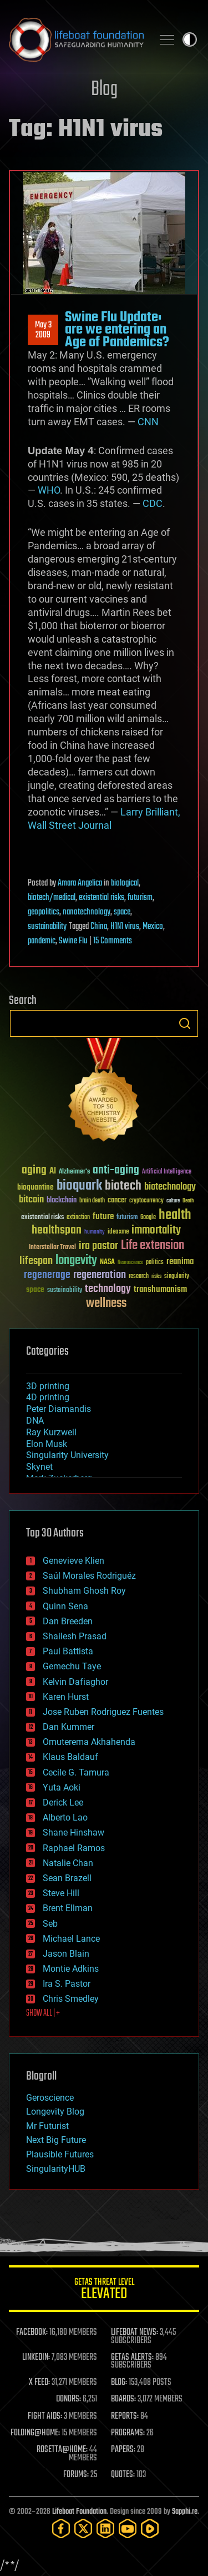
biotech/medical (51, 898)
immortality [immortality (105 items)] (156, 1230)
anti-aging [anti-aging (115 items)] (116, 1170)
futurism (140, 898)
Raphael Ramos (74, 1848)
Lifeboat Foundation (79, 2511)
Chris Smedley (71, 1998)
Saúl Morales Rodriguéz (89, 1575)
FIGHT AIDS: (45, 2416)
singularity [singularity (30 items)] (176, 1276)
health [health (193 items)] (175, 1215)
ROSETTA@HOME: (62, 2450)
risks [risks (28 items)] (156, 1276)
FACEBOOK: (32, 2332)
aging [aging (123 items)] (34, 1170)
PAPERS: (123, 2450)
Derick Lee (63, 1802)
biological (125, 883)
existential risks (101, 898)
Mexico (153, 926)
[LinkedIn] (105, 2528)
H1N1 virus (124, 926)
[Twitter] (83, 2528)
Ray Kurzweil (51, 1432)
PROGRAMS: (128, 2433)
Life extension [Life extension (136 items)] (152, 1246)
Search (184, 1023)
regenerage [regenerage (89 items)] (47, 1275)
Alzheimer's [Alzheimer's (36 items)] (74, 1172)
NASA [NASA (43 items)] (107, 1262)
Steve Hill (61, 1893)
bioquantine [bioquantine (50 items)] (35, 1187)
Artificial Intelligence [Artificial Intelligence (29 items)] (166, 1172)
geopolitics (43, 912)
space (122, 912)
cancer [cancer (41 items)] (117, 1200)
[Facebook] (61, 2528)
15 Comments (112, 941)
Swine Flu (73, 941)
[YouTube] (127, 2528)
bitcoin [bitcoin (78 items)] (31, 1200)
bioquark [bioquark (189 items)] (79, 1186)
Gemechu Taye (72, 1666)
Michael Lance (71, 1938)
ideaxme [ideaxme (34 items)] (118, 1232)
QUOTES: (123, 2475)
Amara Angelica (80, 883)
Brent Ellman (68, 1908)
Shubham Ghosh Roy (84, 1590)
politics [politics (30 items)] (155, 1262)
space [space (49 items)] (35, 1289)
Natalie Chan (68, 1863)
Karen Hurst (66, 1697)
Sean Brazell (67, 1878)
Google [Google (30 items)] (148, 1217)
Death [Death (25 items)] (188, 1201)
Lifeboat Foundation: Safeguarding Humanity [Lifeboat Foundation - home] (76, 39)
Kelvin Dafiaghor (75, 1682)
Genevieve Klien (73, 1560)
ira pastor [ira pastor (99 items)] (98, 1246)
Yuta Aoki (61, 1787)
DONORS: (68, 2399)
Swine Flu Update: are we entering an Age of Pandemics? (117, 330)
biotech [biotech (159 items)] (123, 1185)
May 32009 (43, 330)
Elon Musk (46, 1444)
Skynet (39, 1466)
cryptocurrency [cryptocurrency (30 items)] (146, 1201)
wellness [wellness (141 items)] (106, 1303)
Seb (50, 1923)
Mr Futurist (47, 2126)
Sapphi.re (184, 2511)
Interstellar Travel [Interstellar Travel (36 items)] (52, 1248)
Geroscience (50, 2097)
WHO (49, 490)
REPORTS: (125, 2416)
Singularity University (67, 1455)
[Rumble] (150, 2528)
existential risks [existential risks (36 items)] (42, 1218)
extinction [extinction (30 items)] (78, 1217)
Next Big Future (56, 2140)
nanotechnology (86, 912)
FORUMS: (76, 2475)
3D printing (47, 1386)
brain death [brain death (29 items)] (92, 1201)
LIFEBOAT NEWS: (134, 2332)
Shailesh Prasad (74, 1636)
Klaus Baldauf (70, 1757)
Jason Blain (66, 1953)
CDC (153, 503)
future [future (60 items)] (103, 1216)
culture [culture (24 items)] (173, 1201)
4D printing (47, 1397)
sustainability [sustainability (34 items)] (64, 1291)
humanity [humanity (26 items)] (94, 1232)
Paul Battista (68, 1651)
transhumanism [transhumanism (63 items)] (160, 1289)
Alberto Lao (65, 1817)
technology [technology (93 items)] (108, 1289)
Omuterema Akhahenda (89, 1742)
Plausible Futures (60, 2154)
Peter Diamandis (58, 1409)
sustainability (47, 926)
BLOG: (119, 2382)
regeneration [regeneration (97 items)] (99, 1275)
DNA (35, 1420)
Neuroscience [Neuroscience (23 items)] (130, 1263)
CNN (148, 421)
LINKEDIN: (36, 2357)
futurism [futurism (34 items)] (127, 1218)
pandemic (41, 941)
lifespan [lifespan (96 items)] (36, 1261)
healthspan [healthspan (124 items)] (57, 1230)
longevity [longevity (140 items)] (76, 1261)
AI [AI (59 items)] (52, 1171)
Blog (104, 90)
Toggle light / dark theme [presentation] (189, 39)
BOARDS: (123, 2399)
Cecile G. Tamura (76, 1772)
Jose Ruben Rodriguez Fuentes (103, 1712)
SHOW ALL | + (43, 2013)
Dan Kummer (68, 1727)
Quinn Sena (65, 1606)
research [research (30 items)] (139, 1276)
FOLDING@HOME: (35, 2433)
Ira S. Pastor (66, 1983)
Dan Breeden (68, 1621)
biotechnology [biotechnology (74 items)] (170, 1187)
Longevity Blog (55, 2111)
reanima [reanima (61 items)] (180, 1261)
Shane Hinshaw (73, 1832)
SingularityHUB (55, 2169)
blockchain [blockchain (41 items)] (62, 1200)
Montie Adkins (71, 1968)
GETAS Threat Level (104, 2290)
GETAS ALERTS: (132, 2357)
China (98, 926)
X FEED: (39, 2382)
